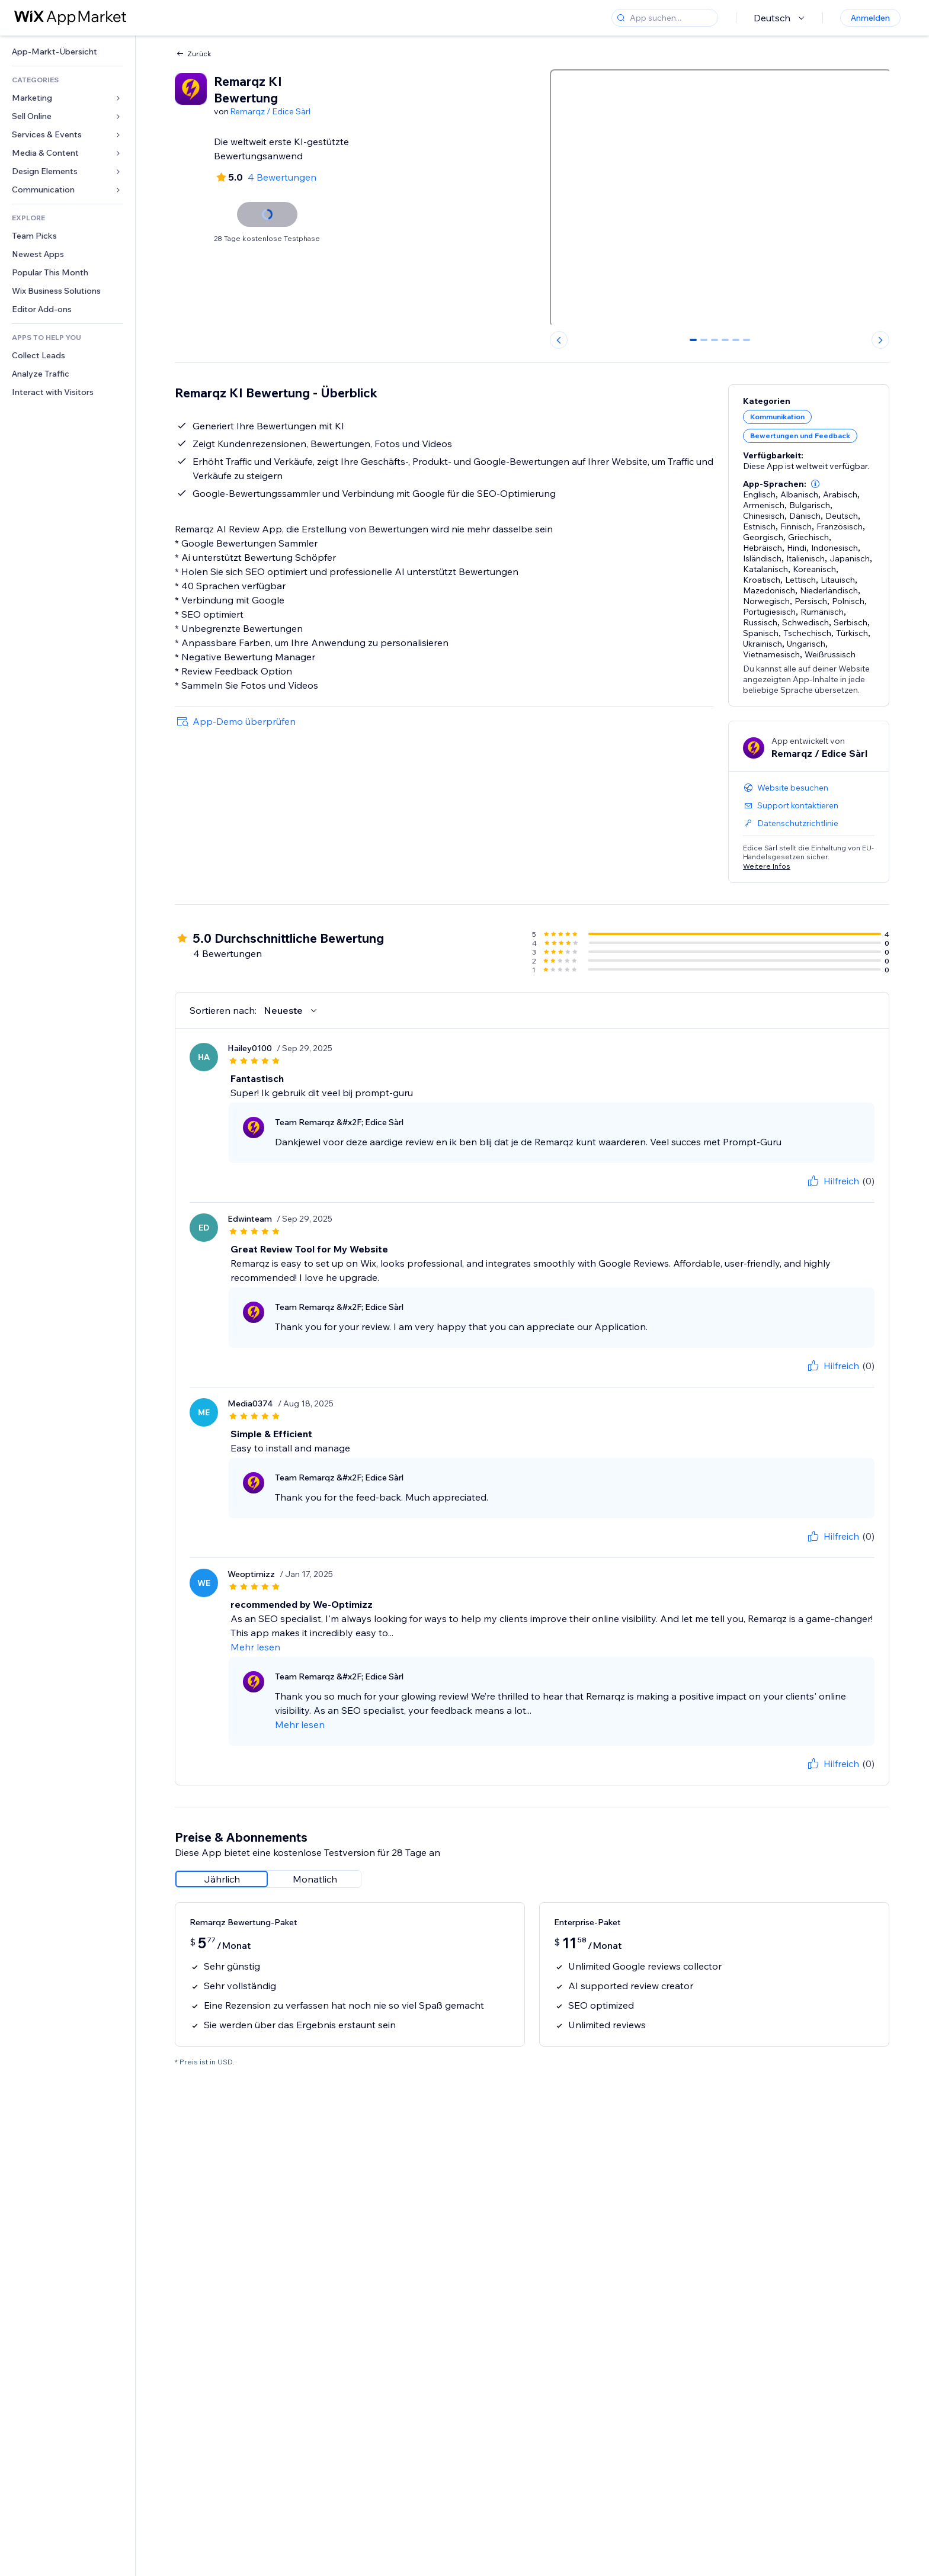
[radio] (221, 1879)
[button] (815, 483)
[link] (67, 52)
